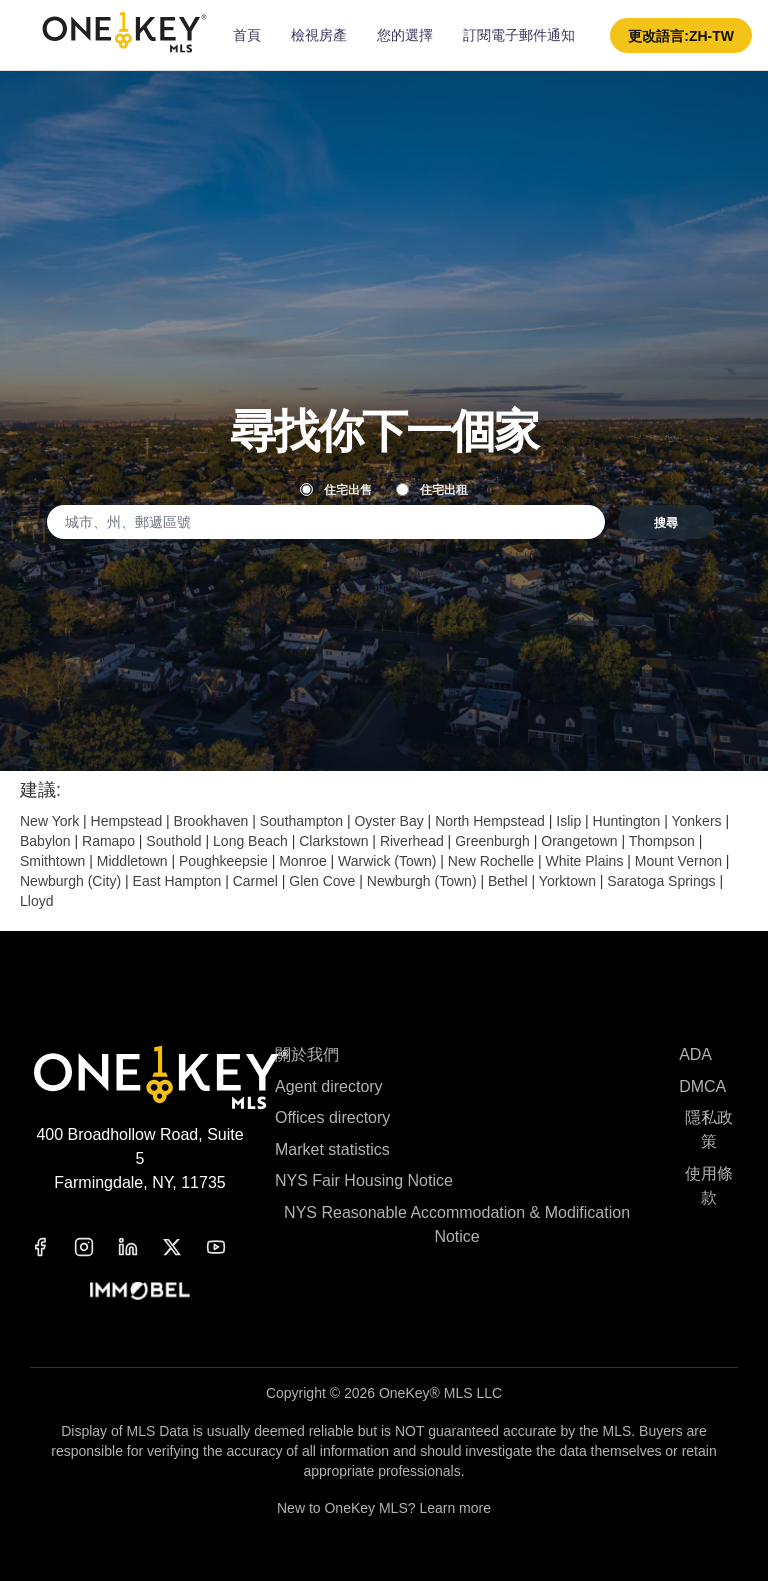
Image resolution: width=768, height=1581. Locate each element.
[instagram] (96, 1247)
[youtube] (228, 1247)
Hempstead (127, 821)
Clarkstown (333, 841)
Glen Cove (322, 881)
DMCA (702, 1086)
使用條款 (709, 1185)
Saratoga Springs (661, 881)
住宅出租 (432, 489)
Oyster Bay (388, 821)
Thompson (662, 841)
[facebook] (52, 1247)
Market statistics (332, 1149)
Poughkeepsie (223, 861)
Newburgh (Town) (422, 881)
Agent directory (329, 1086)
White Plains (585, 861)
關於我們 (307, 1054)
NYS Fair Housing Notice (364, 1180)
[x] (184, 1247)
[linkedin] (140, 1247)
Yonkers (696, 821)
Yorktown (567, 881)
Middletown (132, 861)
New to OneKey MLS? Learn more (384, 1508)
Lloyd (36, 901)
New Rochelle (491, 861)
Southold (173, 841)
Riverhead (412, 841)
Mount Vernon (678, 861)
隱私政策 (709, 1129)
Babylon (45, 841)
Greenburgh (492, 841)
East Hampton (177, 881)
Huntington (627, 821)
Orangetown (579, 841)
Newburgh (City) (70, 881)
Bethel (508, 881)
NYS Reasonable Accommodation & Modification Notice (457, 1224)
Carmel (255, 881)
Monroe (302, 861)
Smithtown (52, 861)
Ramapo (108, 841)
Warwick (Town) (387, 861)
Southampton (301, 821)
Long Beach (250, 841)
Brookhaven (211, 821)
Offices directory (332, 1117)
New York (49, 821)
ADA (695, 1054)
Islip (568, 821)
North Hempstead (490, 821)
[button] (681, 35)
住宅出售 (336, 489)
